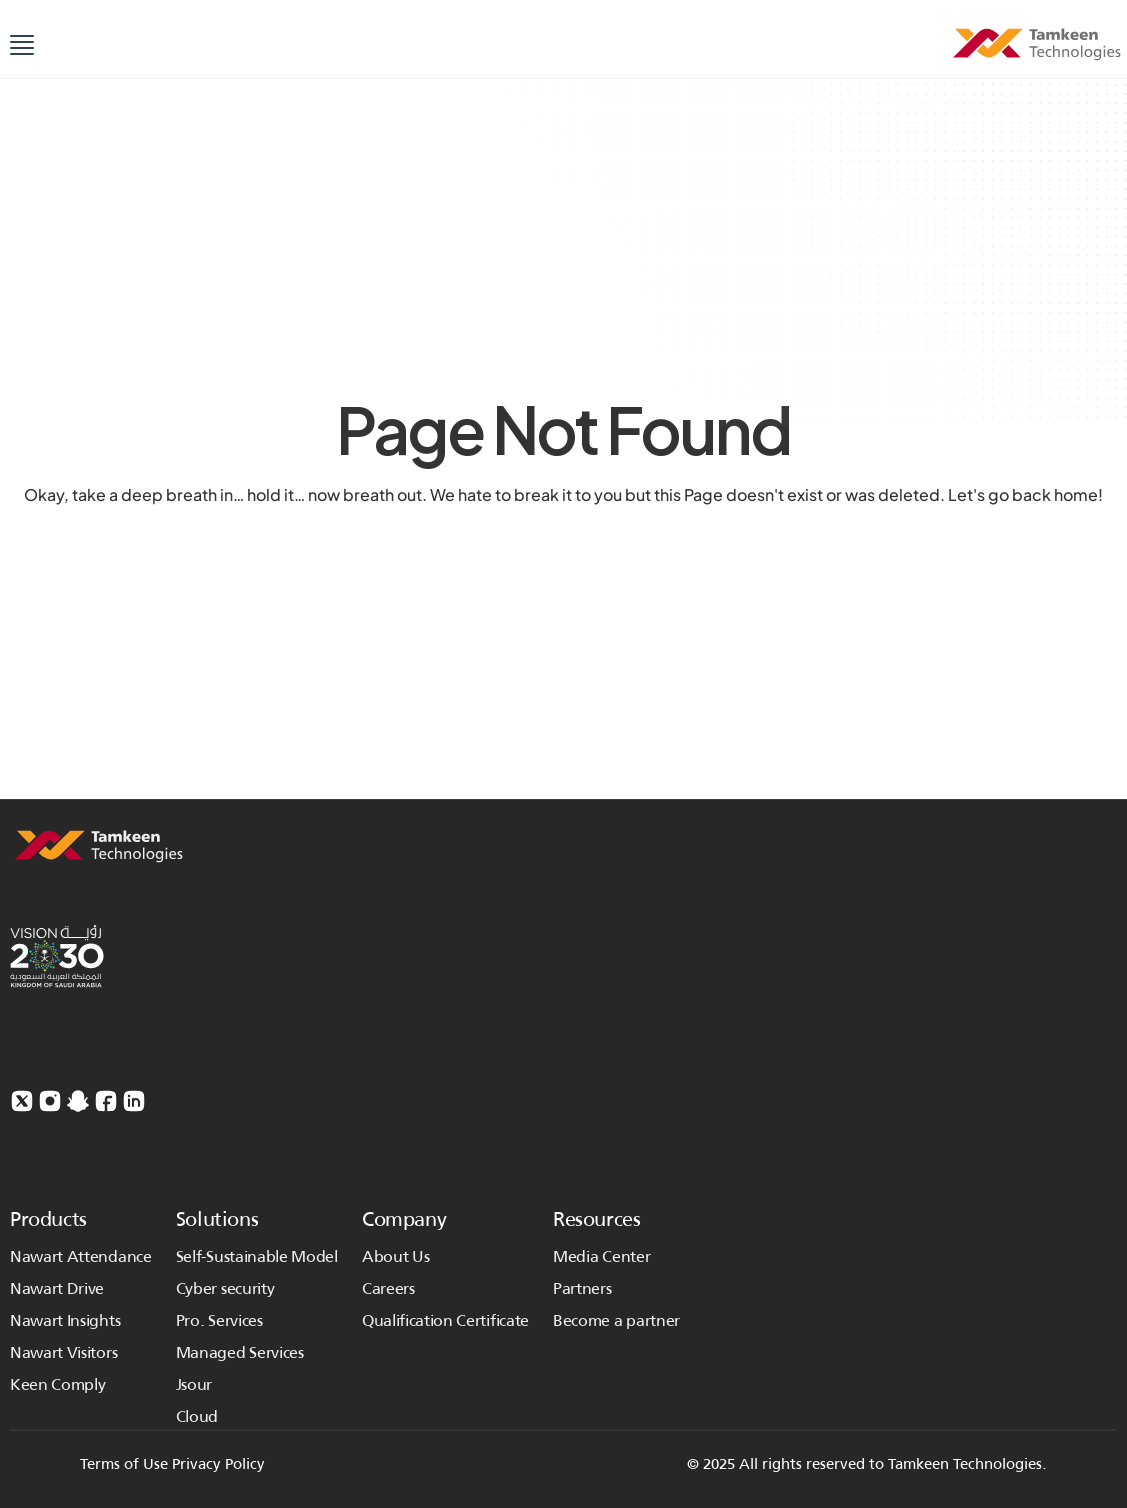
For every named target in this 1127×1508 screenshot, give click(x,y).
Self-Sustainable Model (257, 1256)
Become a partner (616, 1320)
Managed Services (242, 1352)
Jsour (194, 1384)
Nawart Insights (65, 1320)
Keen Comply (57, 1384)
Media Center (601, 1256)
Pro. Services (219, 1320)
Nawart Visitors (63, 1352)
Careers (388, 1288)
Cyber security (225, 1288)
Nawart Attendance (81, 1256)
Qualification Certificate (445, 1320)
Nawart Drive (57, 1288)
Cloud (197, 1416)
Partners (582, 1288)
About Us (395, 1256)
